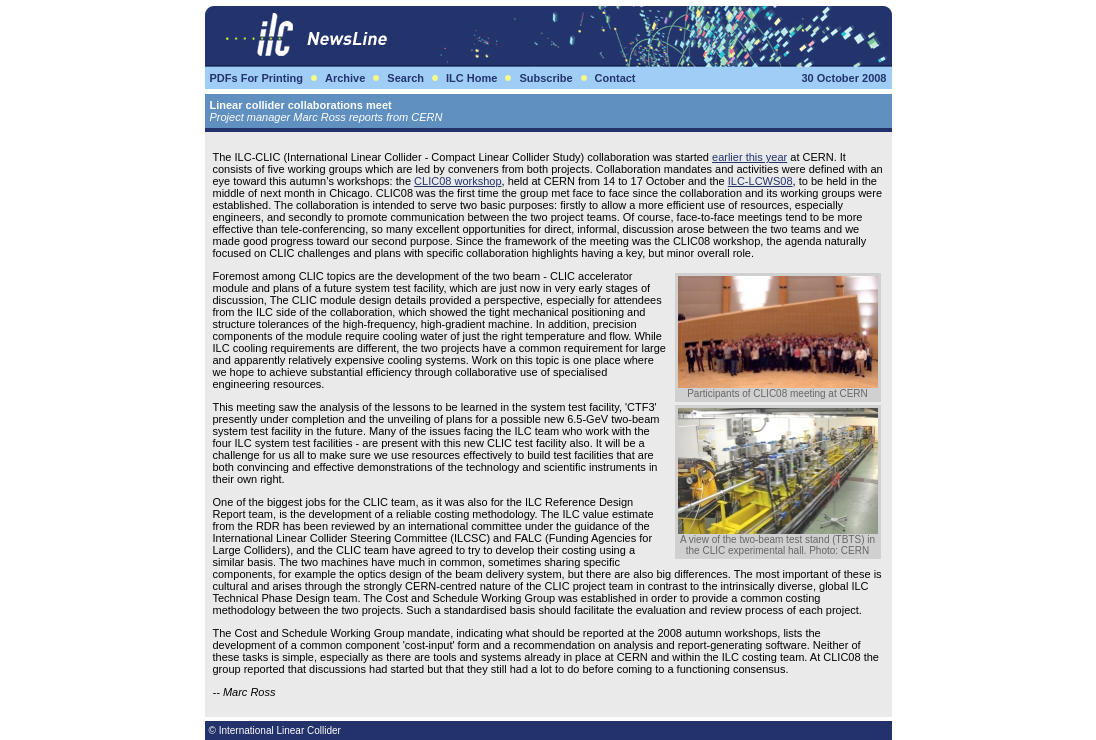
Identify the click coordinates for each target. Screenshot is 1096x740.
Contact (615, 78)
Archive (345, 78)
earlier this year (749, 157)
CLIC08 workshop (457, 181)
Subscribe (545, 78)
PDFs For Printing (257, 78)
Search (405, 78)
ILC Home (471, 78)
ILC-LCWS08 (760, 181)
